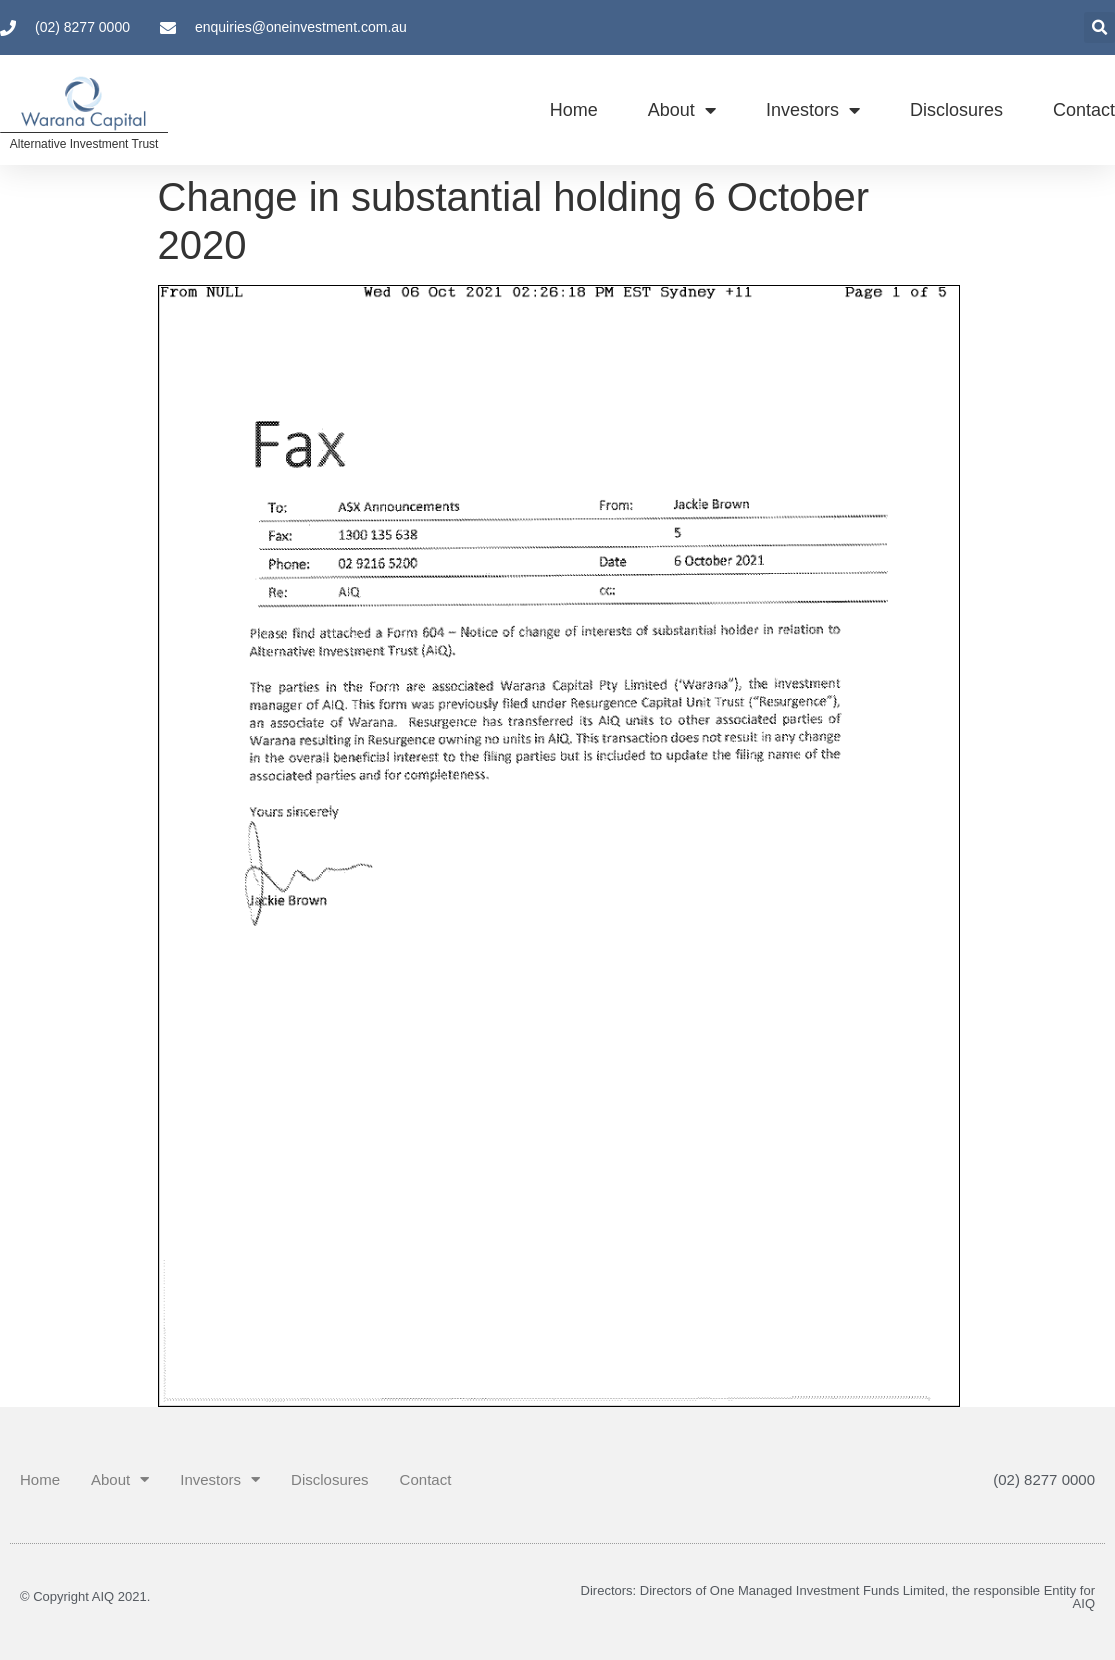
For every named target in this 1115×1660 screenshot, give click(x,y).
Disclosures (956, 110)
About (682, 110)
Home (574, 110)
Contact (1084, 110)
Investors (813, 110)
